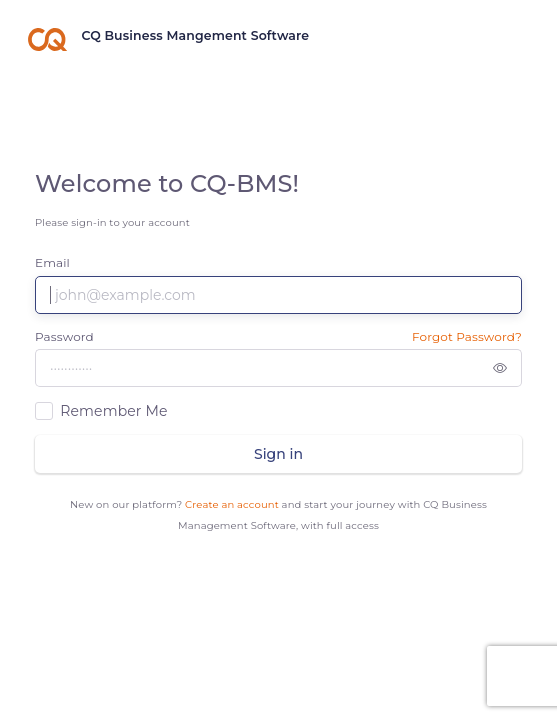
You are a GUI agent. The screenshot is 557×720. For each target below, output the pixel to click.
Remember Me (113, 411)
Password (64, 336)
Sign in (278, 454)
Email (52, 262)
